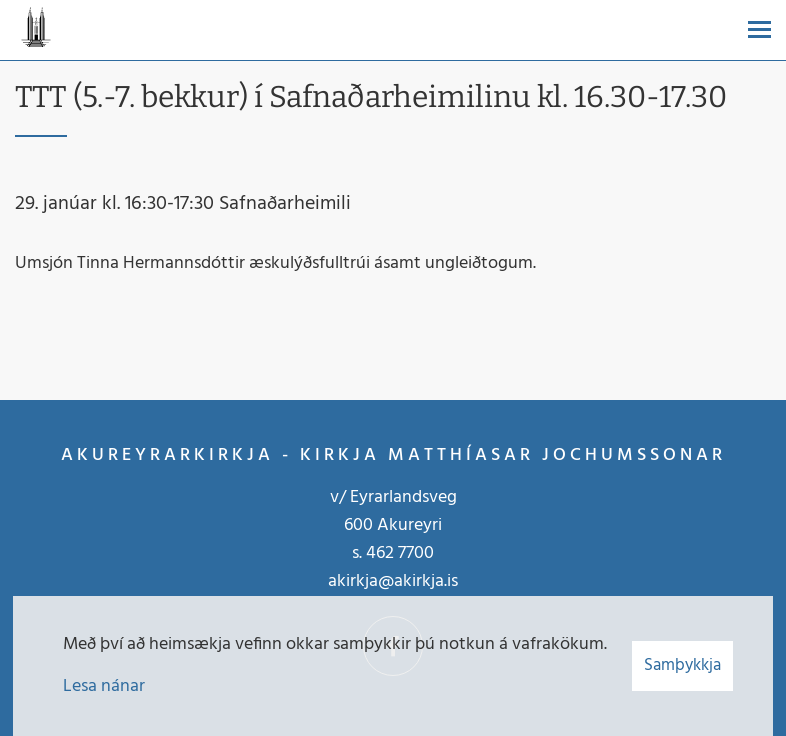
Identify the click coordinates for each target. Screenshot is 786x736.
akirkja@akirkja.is (393, 581)
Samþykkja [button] (682, 665)
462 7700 (400, 553)
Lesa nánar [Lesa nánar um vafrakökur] (104, 686)
